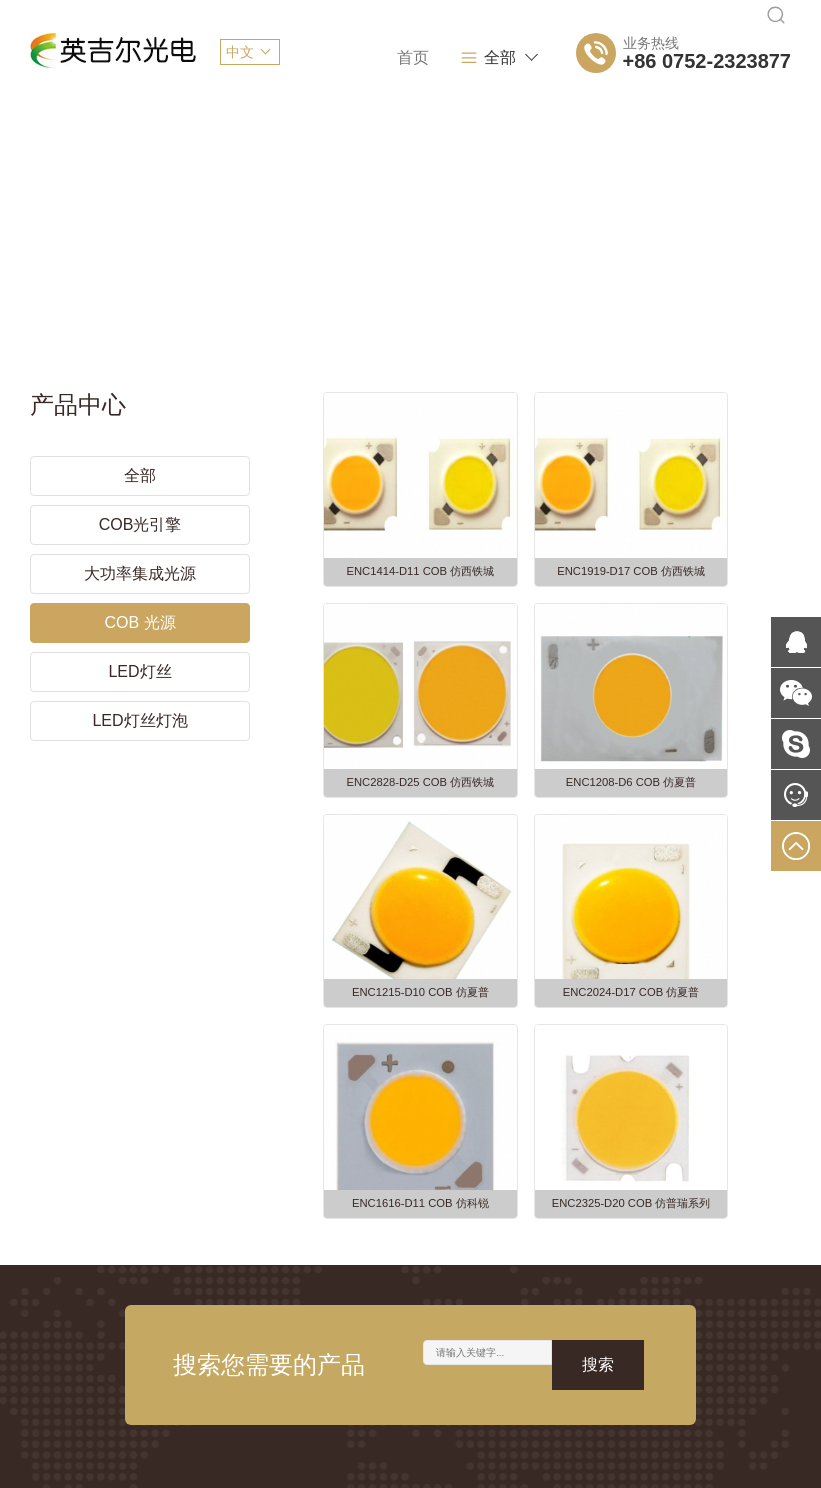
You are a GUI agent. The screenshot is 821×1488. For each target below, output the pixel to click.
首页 (321, 57)
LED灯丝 (139, 653)
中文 (240, 52)
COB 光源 (139, 604)
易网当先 (763, 1458)
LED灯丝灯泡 (139, 702)
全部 (514, 58)
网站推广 (560, 1360)
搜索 (598, 1030)
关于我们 (424, 57)
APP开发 (480, 1360)
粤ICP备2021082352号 (378, 1458)
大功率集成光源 (140, 555)
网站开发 (400, 1360)
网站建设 (241, 1360)
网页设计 (321, 1360)
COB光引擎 (140, 506)
